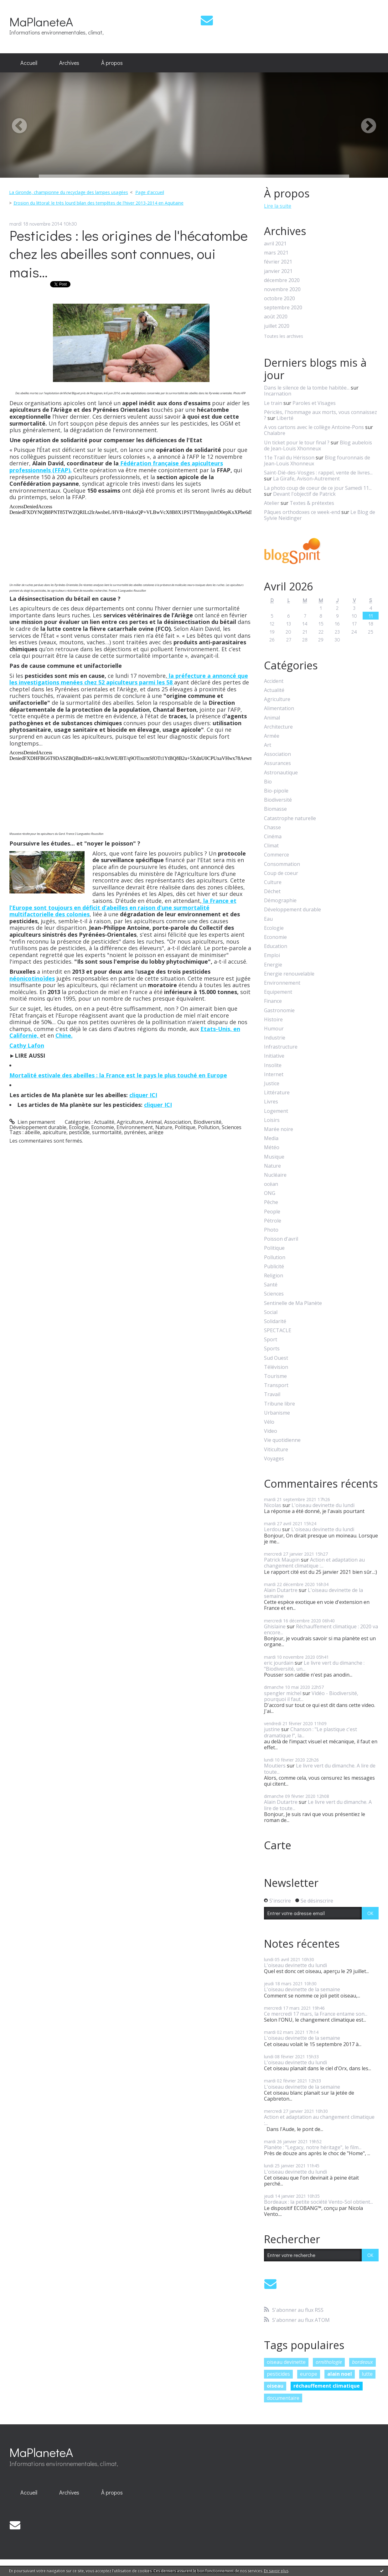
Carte (277, 1845)
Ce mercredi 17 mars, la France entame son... (315, 2013)
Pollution (208, 1127)
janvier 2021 (278, 271)
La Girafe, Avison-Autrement (306, 478)
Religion (273, 1276)
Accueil (28, 62)
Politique (185, 1127)
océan (271, 1184)
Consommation (282, 864)
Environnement (134, 1127)
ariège (155, 1132)
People (272, 1212)
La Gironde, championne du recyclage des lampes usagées (68, 192)
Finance (273, 1001)
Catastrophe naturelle (290, 818)
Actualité (104, 1121)
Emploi (272, 955)
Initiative (274, 1056)
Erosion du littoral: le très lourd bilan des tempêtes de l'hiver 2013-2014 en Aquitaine (98, 203)
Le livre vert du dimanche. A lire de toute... (319, 1768)
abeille (32, 1132)
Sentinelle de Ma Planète (293, 1303)
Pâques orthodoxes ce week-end (302, 512)
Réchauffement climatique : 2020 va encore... (321, 1629)
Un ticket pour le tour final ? (296, 442)
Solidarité (275, 1321)
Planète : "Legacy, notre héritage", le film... (312, 2147)
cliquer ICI (143, 1095)
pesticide (79, 1132)
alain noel (339, 2373)
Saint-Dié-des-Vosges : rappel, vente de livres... (318, 472)
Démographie (280, 900)
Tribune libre (279, 1404)
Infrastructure (280, 1047)
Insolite (273, 1065)
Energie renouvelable (289, 974)
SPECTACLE (277, 1330)
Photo (271, 1230)
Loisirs (272, 1120)
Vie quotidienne (282, 1440)
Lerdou (272, 1529)
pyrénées (135, 1132)
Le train (273, 403)
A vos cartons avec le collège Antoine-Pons (314, 427)
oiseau (275, 2385)
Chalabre (274, 433)
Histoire (273, 1020)
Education (275, 946)
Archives (69, 62)
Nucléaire (275, 1175)
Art (267, 745)
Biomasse (275, 809)
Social (270, 1312)
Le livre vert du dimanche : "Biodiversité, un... (314, 1665)
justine (272, 1729)
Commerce (276, 855)
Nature (163, 1127)
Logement (276, 1111)
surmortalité (107, 1132)
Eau (268, 919)
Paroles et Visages (314, 403)
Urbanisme (277, 1413)
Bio (268, 782)
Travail (272, 1394)
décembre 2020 (282, 280)
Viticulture (276, 1450)
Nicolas (272, 1505)
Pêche (271, 1202)
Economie (102, 1127)
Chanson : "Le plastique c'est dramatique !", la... (310, 1732)
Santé (270, 1285)
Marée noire (278, 1129)
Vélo (269, 1422)
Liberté (285, 418)
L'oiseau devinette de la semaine (313, 1593)
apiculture (54, 1132)
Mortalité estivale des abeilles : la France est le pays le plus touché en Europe (118, 1075)
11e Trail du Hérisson (289, 457)
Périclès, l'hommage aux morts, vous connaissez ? (320, 415)
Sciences (231, 1127)
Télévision (276, 1367)
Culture (273, 882)
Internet (273, 1074)
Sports (272, 1349)
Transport (276, 1385)
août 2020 (275, 317)
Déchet (272, 891)
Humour (274, 1029)
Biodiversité (207, 1121)
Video (270, 1431)
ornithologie (329, 2362)
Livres (271, 1102)
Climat (271, 846)
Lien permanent (32, 1121)
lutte (367, 2373)
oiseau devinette (286, 2362)
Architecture (278, 727)
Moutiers (275, 1765)
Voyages (274, 1459)
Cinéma (273, 837)
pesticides (278, 2373)
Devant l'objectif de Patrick (304, 493)
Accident (273, 681)
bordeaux (362, 2362)
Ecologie (79, 1127)
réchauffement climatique (326, 2385)
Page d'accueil (149, 192)
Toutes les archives (283, 336)
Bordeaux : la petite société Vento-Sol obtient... (318, 2201)
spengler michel (282, 1693)
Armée (271, 736)
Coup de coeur (281, 873)
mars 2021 (276, 253)
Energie (273, 965)
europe (308, 2373)
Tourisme (275, 1376)
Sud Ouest (276, 1358)
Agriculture (130, 1121)
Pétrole (272, 1221)
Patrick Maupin (282, 1559)
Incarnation (277, 393)
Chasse (272, 827)
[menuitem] (28, 63)
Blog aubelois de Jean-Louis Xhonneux (318, 445)
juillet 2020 (276, 326)
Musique (274, 1157)
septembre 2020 (283, 308)
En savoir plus (276, 2570)
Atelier (271, 503)
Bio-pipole (276, 791)
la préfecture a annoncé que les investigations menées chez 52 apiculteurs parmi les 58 (128, 679)
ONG (269, 1193)
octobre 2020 (279, 298)
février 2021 (278, 262)
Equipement (278, 992)
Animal (154, 1121)
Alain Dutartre (280, 1590)
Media (271, 1138)
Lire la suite (277, 205)
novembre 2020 (282, 289)
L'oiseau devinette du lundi (323, 1505)
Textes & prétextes (312, 503)
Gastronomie (279, 1010)
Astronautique (281, 773)
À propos (112, 62)
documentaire (283, 2398)
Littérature (277, 1093)
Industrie (274, 1038)
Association (177, 1121)
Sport (270, 1340)
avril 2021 (275, 244)
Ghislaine (275, 1626)
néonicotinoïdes (32, 978)
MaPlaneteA (41, 21)
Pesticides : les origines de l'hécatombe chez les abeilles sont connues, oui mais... (128, 253)
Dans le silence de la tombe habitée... (306, 387)
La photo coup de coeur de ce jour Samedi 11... (318, 487)
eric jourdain (278, 1662)
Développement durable (37, 1127)
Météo (271, 1147)
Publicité (274, 1267)
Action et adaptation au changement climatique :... (314, 1562)
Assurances (277, 763)
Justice (271, 1083)
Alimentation (279, 708)
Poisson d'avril (281, 1239)
